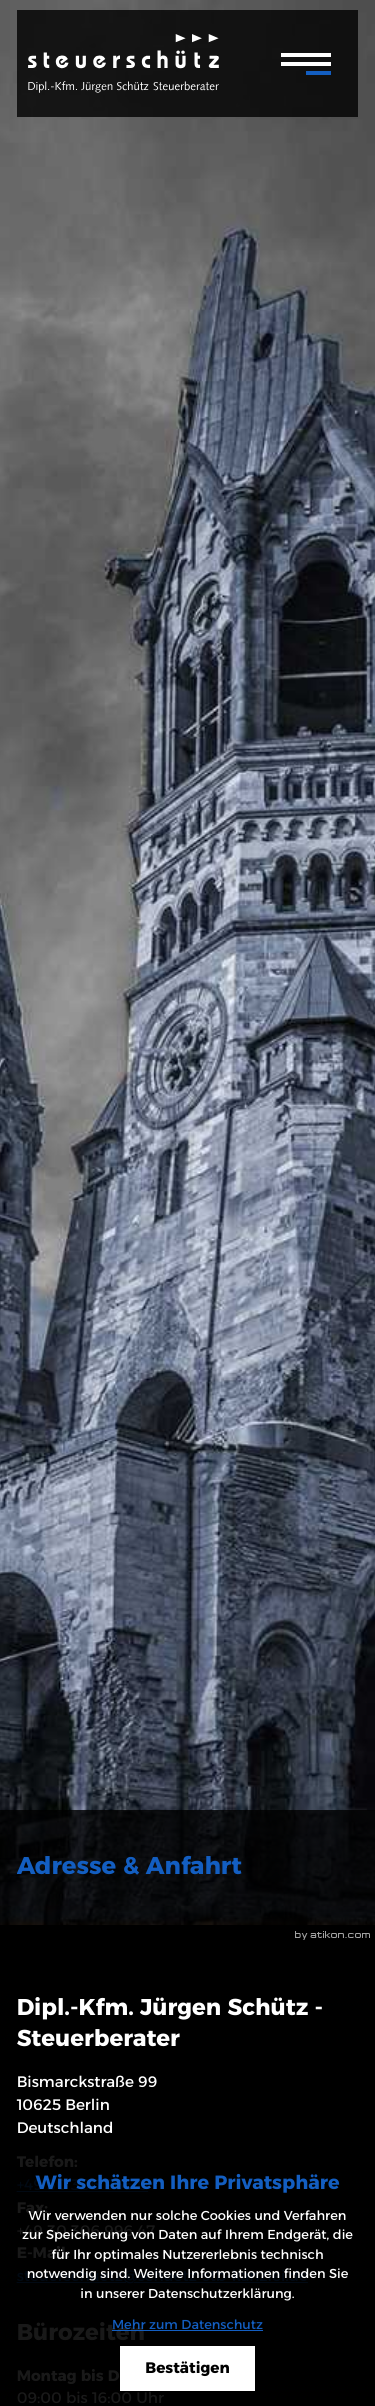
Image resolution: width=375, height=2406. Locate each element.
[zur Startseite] (123, 63)
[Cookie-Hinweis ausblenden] (187, 2368)
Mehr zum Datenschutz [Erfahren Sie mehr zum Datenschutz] (187, 2325)
